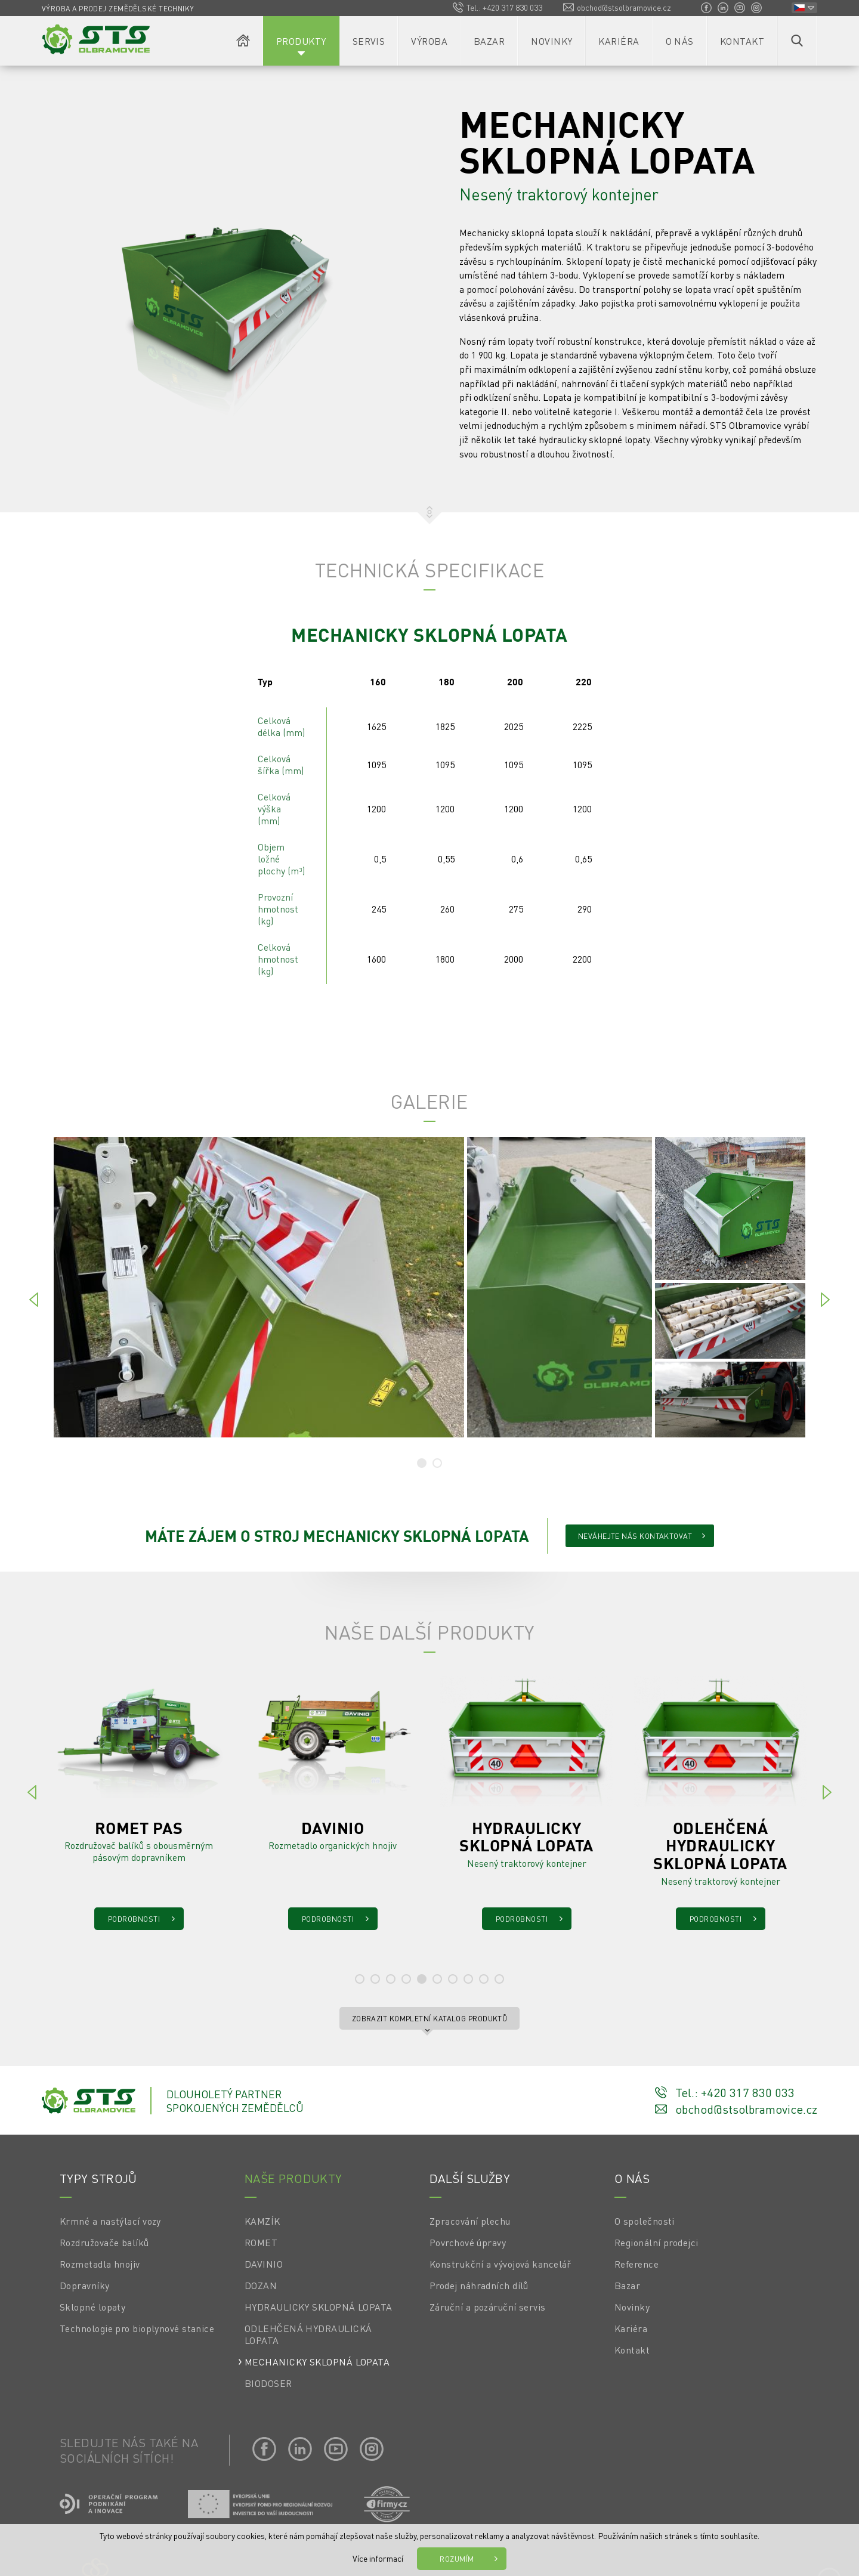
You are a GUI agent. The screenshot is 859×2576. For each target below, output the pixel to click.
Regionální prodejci (656, 2243)
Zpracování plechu (470, 2221)
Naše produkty (293, 2178)
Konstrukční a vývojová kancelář (500, 2264)
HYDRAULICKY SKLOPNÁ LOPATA (319, 2307)
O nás (680, 41)
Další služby (470, 2178)
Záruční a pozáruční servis (488, 2307)
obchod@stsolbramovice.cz (624, 7)
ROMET (261, 2243)
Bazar (489, 41)
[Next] (825, 1300)
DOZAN (261, 2286)
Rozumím (457, 2558)
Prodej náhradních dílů (479, 2286)
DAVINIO (264, 2264)
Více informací (378, 2558)
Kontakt (742, 41)
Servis (369, 41)
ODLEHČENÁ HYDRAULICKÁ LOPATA (308, 2334)
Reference (636, 2264)
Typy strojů (98, 2178)
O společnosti (644, 2221)
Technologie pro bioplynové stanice (137, 2328)
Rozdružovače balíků (104, 2243)
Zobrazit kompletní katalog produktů (430, 2018)
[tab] (422, 1463)
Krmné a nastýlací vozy (110, 2221)
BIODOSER (268, 2383)
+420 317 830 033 (512, 7)
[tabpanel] (429, 1287)
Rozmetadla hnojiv (100, 2264)
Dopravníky (85, 2286)
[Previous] (34, 1300)
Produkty (301, 41)
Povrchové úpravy (468, 2243)
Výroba (429, 41)
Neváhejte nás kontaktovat (635, 1536)
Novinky (551, 41)
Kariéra (618, 41)
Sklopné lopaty (92, 2307)
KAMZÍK (262, 2221)
